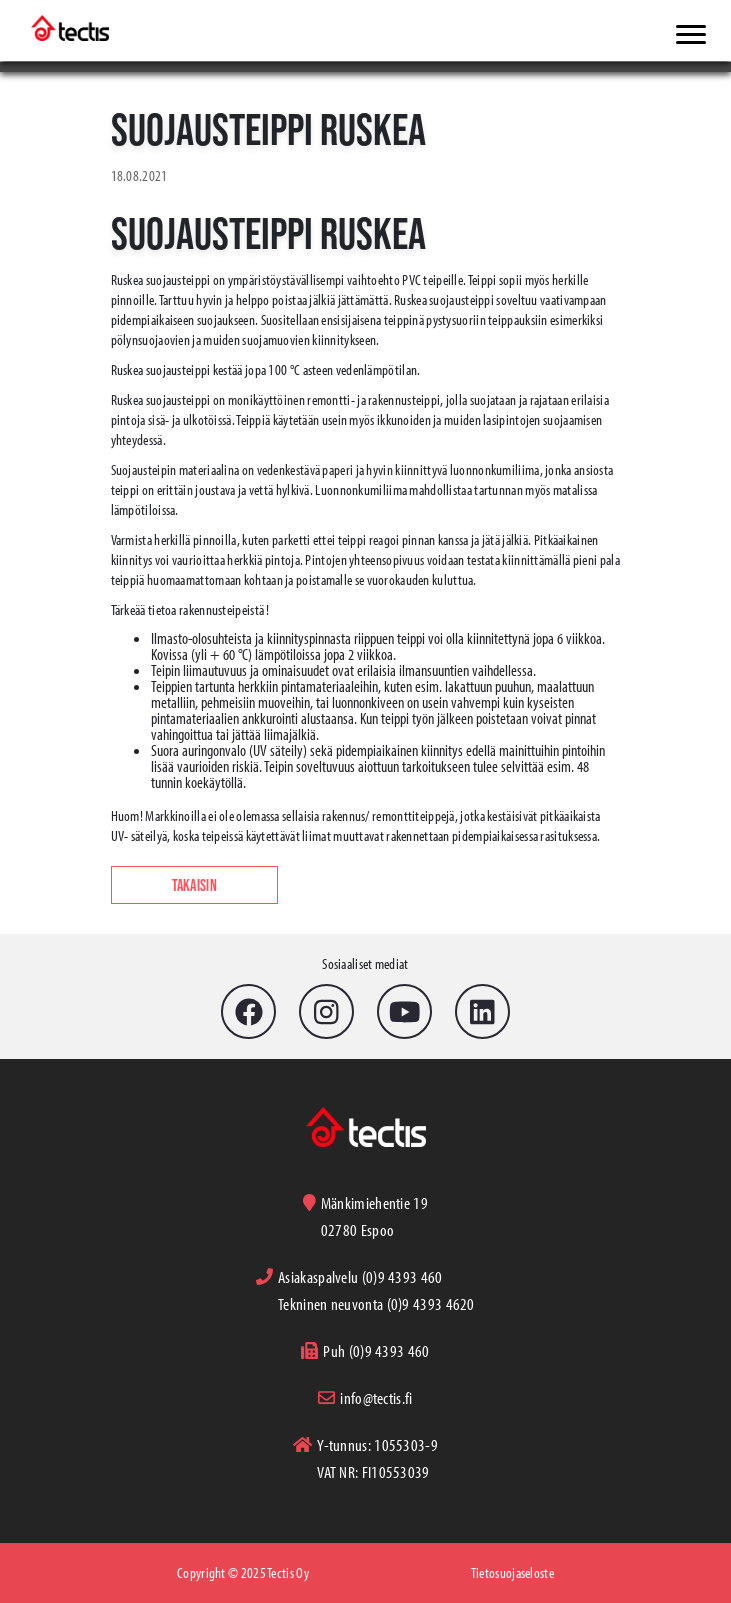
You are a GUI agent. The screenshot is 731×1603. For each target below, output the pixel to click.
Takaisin (194, 885)
